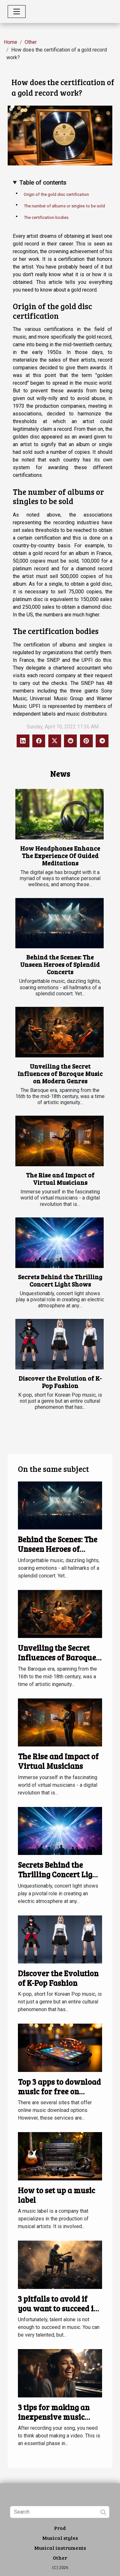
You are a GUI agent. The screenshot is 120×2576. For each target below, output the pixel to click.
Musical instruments (60, 2547)
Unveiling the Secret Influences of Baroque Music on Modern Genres (60, 1073)
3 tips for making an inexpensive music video (54, 2417)
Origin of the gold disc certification (56, 194)
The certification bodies (46, 217)
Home (10, 42)
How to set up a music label (56, 2195)
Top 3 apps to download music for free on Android (59, 2091)
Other (31, 42)
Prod (60, 2527)
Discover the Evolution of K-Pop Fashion (60, 1382)
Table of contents (42, 182)
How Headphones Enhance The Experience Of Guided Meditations (60, 855)
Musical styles (60, 2537)
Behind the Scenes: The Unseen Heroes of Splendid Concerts (60, 964)
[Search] (59, 2512)
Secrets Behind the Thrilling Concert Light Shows (60, 1280)
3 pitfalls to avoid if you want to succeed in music (58, 2308)
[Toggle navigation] (17, 11)
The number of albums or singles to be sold (64, 206)
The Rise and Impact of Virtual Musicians (60, 1178)
